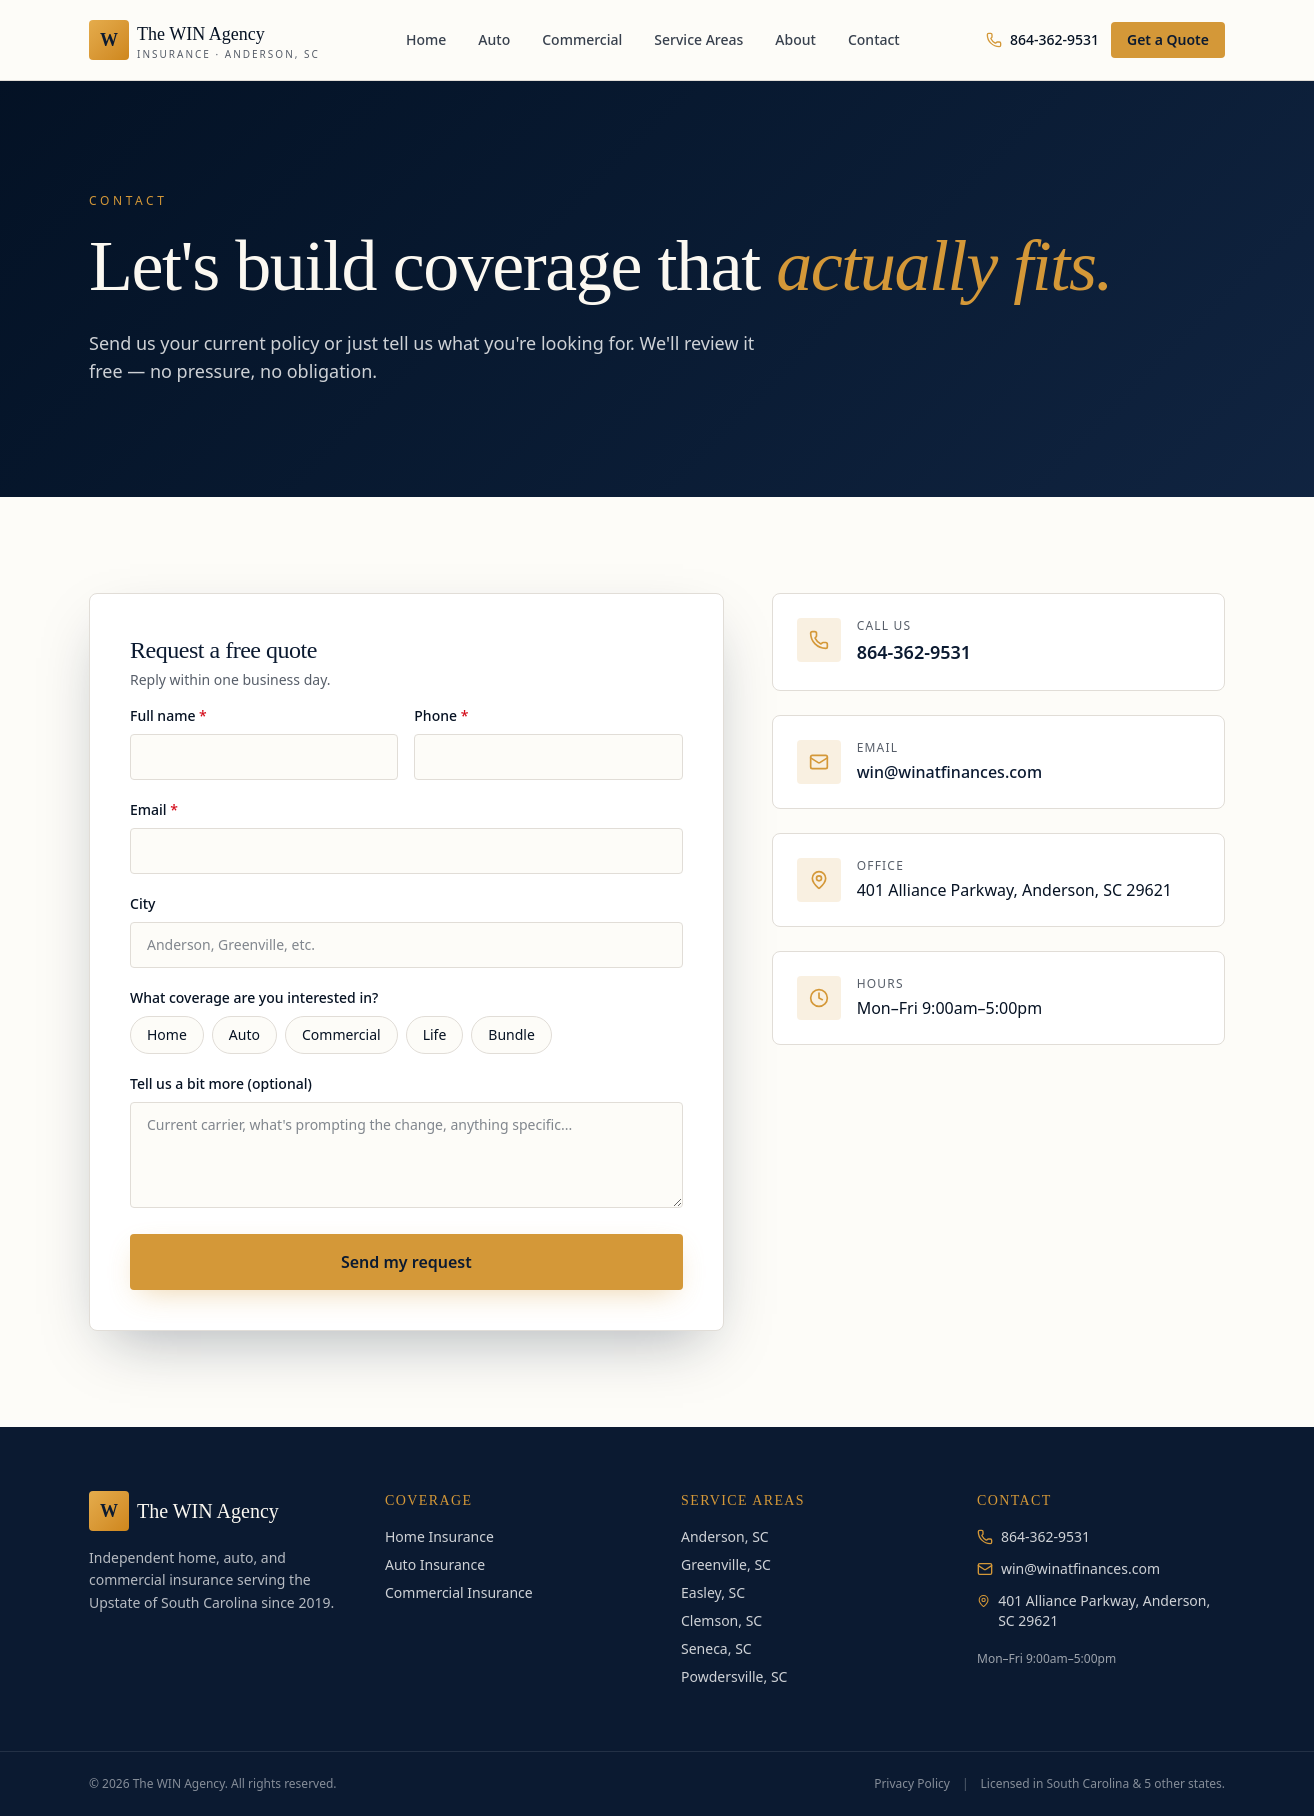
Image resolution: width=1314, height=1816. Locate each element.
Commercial (582, 39)
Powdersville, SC (734, 1676)
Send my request (406, 1262)
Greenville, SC (726, 1564)
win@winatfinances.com (949, 772)
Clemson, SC (721, 1620)
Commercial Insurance (459, 1592)
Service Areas (698, 39)
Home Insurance (439, 1536)
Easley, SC (713, 1592)
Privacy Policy (912, 1784)
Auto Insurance (435, 1564)
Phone (441, 715)
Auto (494, 39)
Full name (168, 715)
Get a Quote (1168, 39)
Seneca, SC (716, 1648)
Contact (874, 39)
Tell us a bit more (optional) (221, 1083)
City (142, 903)
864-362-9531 (1042, 39)
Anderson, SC (725, 1536)
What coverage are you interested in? (254, 997)
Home (426, 39)
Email (154, 809)
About (795, 39)
